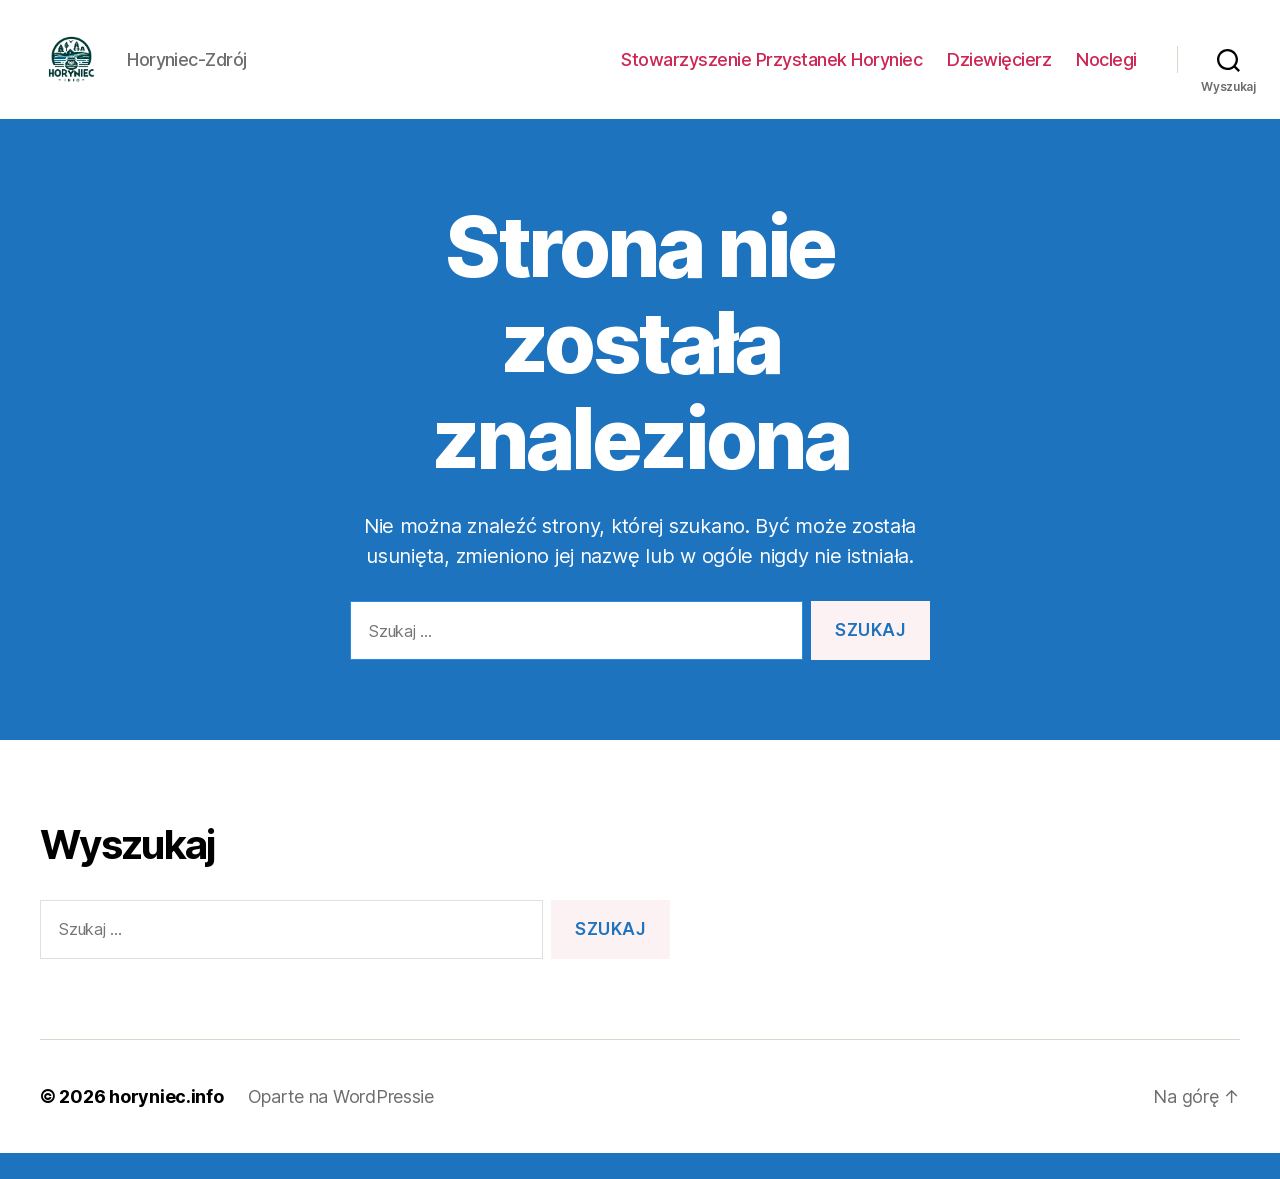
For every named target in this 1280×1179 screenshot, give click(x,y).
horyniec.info (166, 1122)
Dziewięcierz (999, 72)
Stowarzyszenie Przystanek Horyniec (771, 72)
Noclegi (1106, 72)
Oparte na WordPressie (341, 1122)
